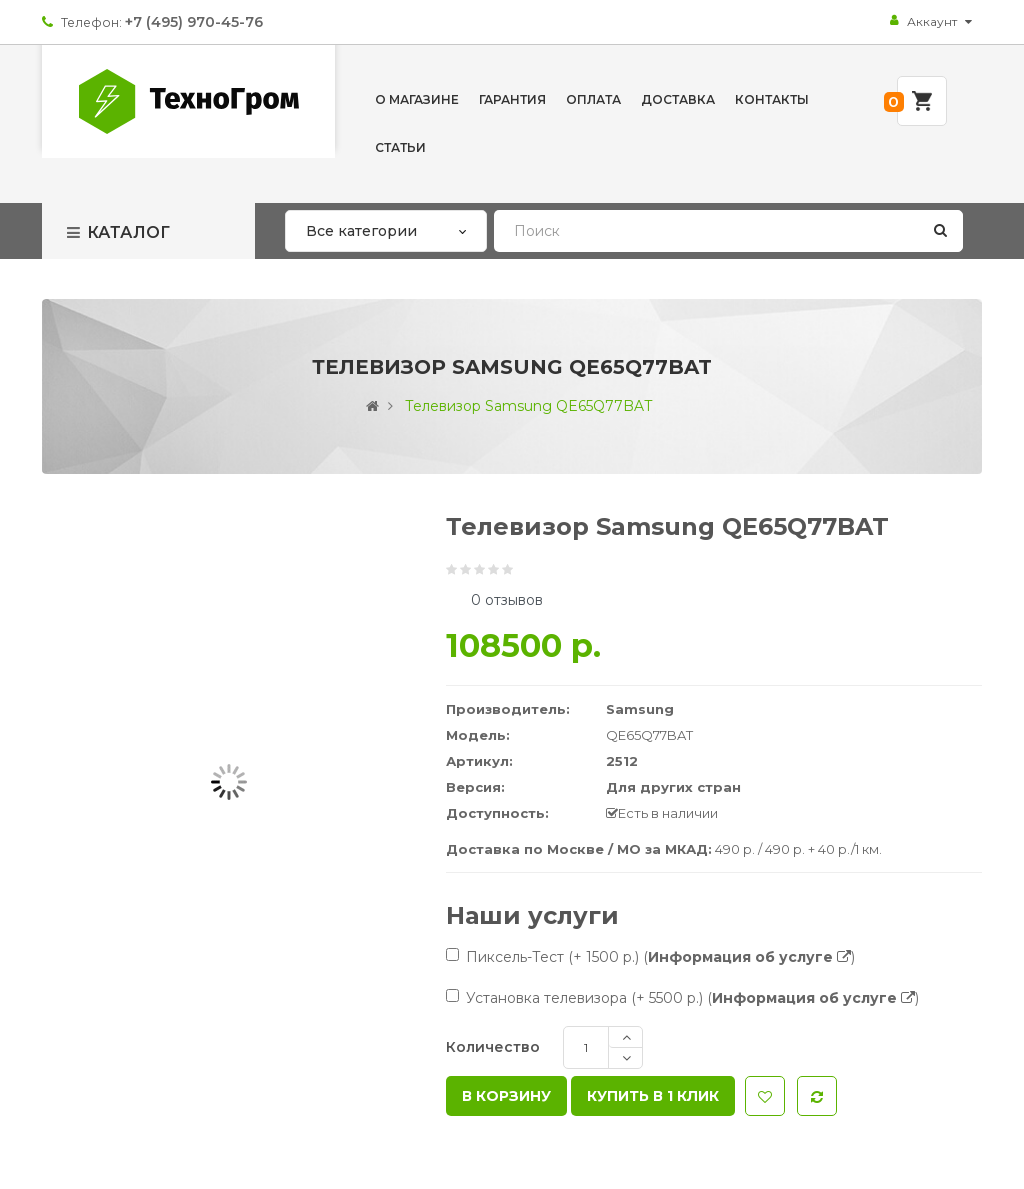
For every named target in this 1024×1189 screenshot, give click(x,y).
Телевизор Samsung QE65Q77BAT (528, 406)
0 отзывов (507, 600)
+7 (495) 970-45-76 (194, 22)
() (749, 957)
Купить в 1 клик (653, 1096)
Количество (493, 1047)
